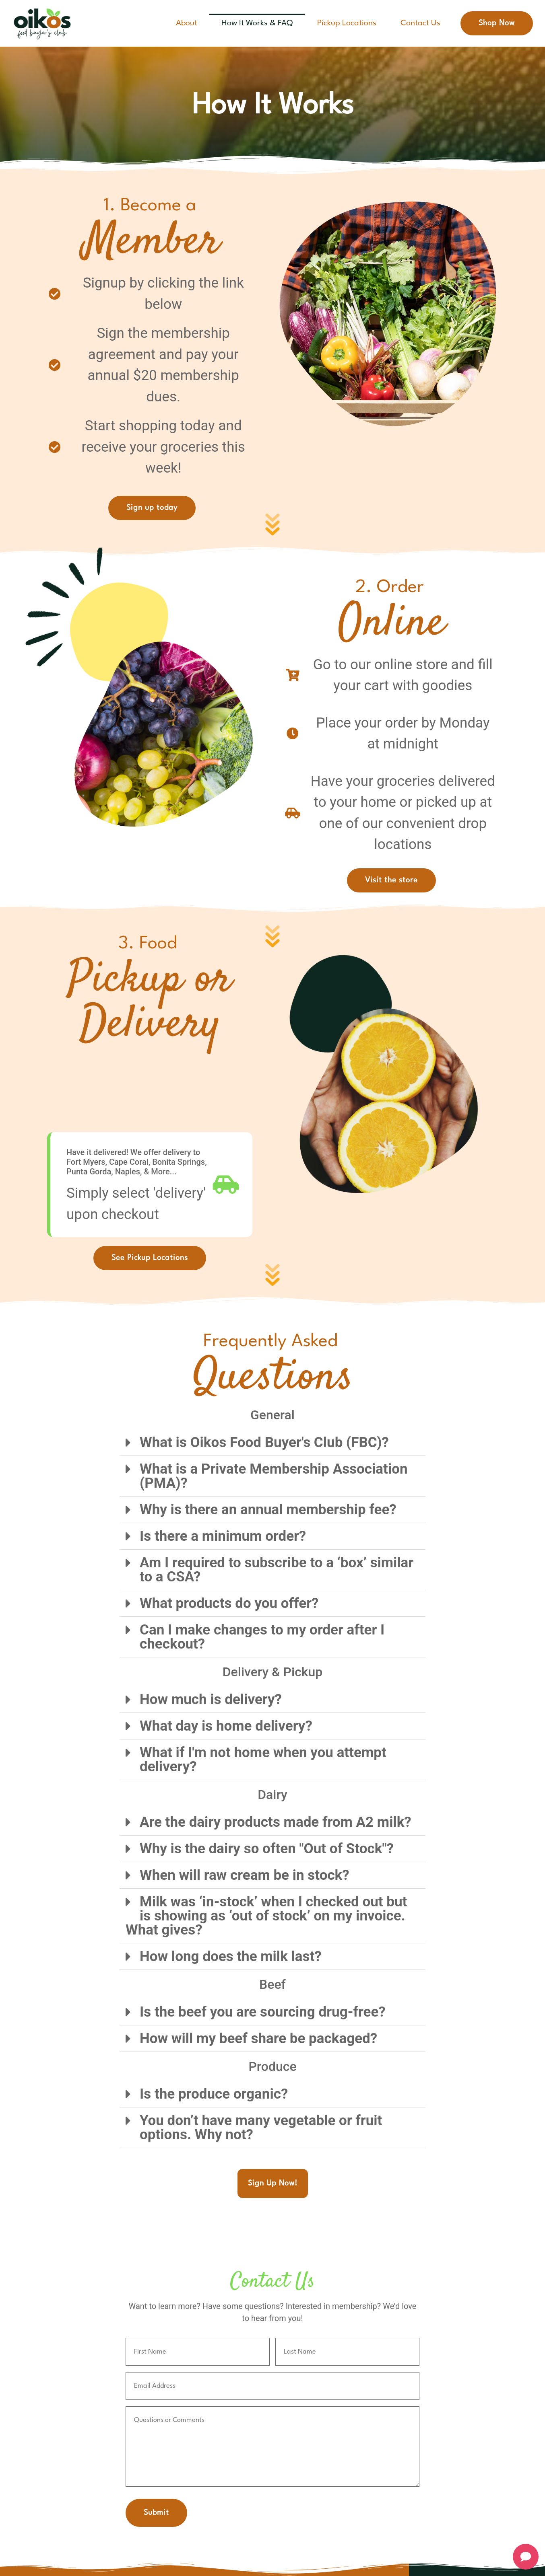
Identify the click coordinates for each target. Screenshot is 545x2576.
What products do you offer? (229, 1603)
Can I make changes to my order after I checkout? (262, 1637)
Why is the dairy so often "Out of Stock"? (267, 1848)
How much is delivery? (211, 1699)
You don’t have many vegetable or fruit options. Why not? (261, 2127)
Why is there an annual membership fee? (268, 1509)
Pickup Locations (346, 23)
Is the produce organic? (214, 2094)
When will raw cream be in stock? (244, 1875)
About (186, 23)
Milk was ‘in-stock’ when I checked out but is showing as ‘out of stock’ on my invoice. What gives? (266, 1915)
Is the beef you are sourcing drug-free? (263, 2012)
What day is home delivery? (226, 1726)
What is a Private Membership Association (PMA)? (274, 1476)
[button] (272, 1442)
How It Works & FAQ (257, 23)
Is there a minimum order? (223, 1536)
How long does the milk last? (231, 1956)
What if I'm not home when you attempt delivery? (263, 1759)
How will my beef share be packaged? (258, 2038)
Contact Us (420, 23)
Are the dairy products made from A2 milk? (275, 1822)
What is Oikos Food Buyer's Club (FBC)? (264, 1442)
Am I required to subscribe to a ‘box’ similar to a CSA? (276, 1569)
